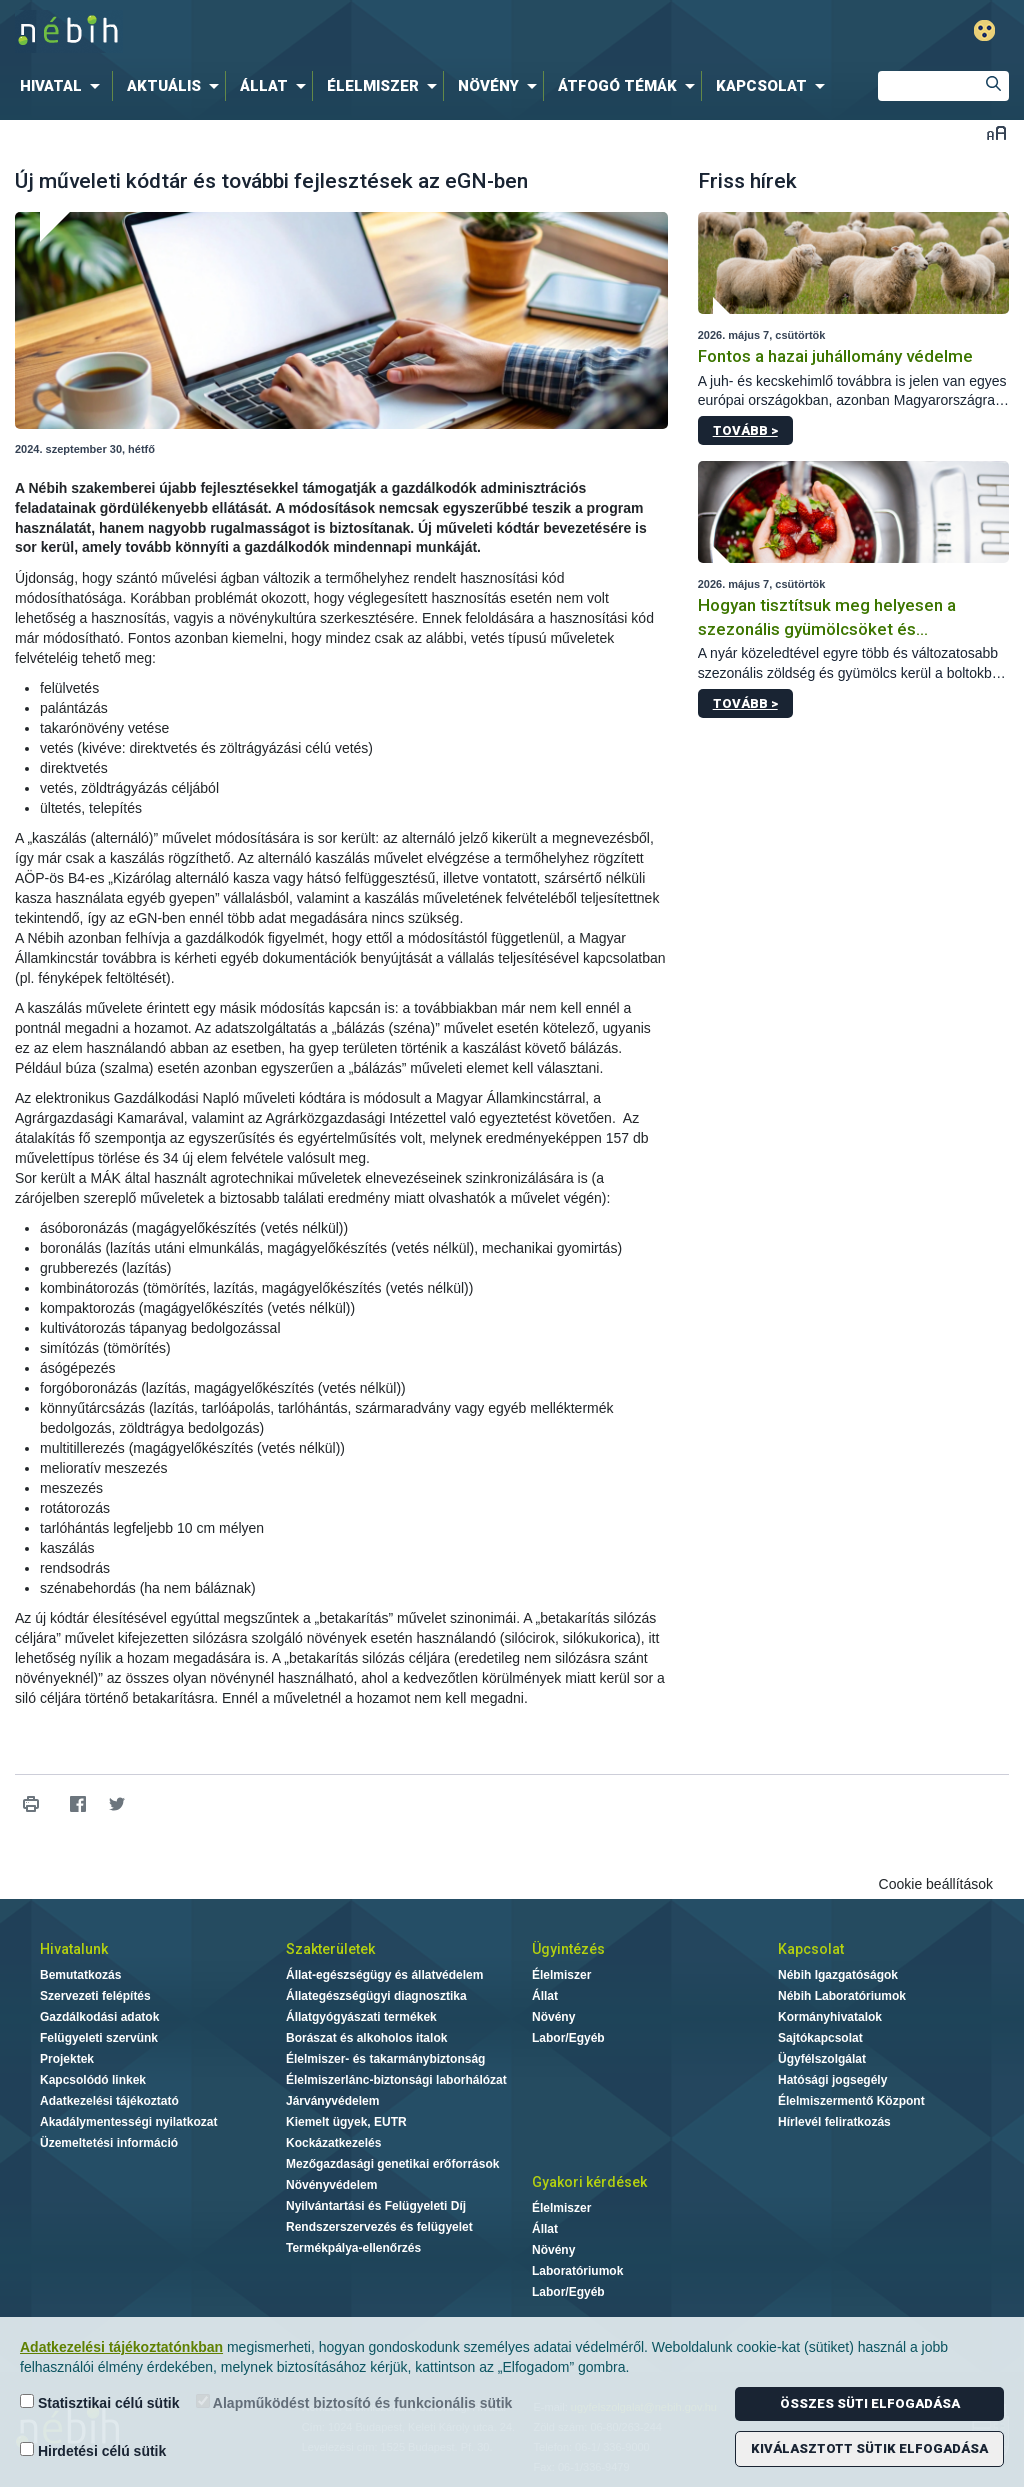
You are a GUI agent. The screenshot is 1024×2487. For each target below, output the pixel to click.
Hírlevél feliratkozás (834, 2122)
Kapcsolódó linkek (93, 2080)
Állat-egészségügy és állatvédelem (384, 1975)
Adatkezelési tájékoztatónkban (121, 2347)
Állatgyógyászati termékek (361, 2017)
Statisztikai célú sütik (100, 2402)
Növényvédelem (331, 2185)
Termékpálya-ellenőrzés (353, 2248)
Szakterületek (330, 1949)
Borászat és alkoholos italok (366, 2038)
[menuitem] (64, 86)
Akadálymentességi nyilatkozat (128, 2122)
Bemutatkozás (80, 1975)
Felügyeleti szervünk (99, 2038)
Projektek (67, 2059)
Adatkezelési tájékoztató (109, 2101)
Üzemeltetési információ (109, 2143)
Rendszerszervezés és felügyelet (379, 2227)
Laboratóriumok (577, 2271)
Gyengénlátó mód (984, 30)
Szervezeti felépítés (95, 1996)
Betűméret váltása (996, 132)
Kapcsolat (811, 1949)
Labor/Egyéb (568, 2038)
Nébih (304, 31)
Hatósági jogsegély (832, 2080)
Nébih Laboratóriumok (842, 1996)
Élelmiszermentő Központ (851, 2101)
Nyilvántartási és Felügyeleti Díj (376, 2206)
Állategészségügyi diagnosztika (376, 1996)
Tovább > (745, 430)
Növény (553, 2017)
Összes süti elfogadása (870, 2403)
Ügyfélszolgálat (822, 2059)
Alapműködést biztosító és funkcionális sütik (354, 2402)
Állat (545, 1996)
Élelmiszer (561, 1975)
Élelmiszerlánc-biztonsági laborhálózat (396, 2080)
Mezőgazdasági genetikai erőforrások (392, 2164)
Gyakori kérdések (589, 2182)
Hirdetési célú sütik (93, 2450)
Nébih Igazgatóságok (838, 1975)
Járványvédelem (332, 2101)
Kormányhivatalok (830, 2017)
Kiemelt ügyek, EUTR (346, 2122)
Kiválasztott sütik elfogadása (869, 2448)
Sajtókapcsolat (820, 2038)
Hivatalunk (74, 1949)
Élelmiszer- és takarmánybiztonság (385, 2059)
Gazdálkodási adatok (99, 2017)
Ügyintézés (568, 1949)
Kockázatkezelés (333, 2143)
